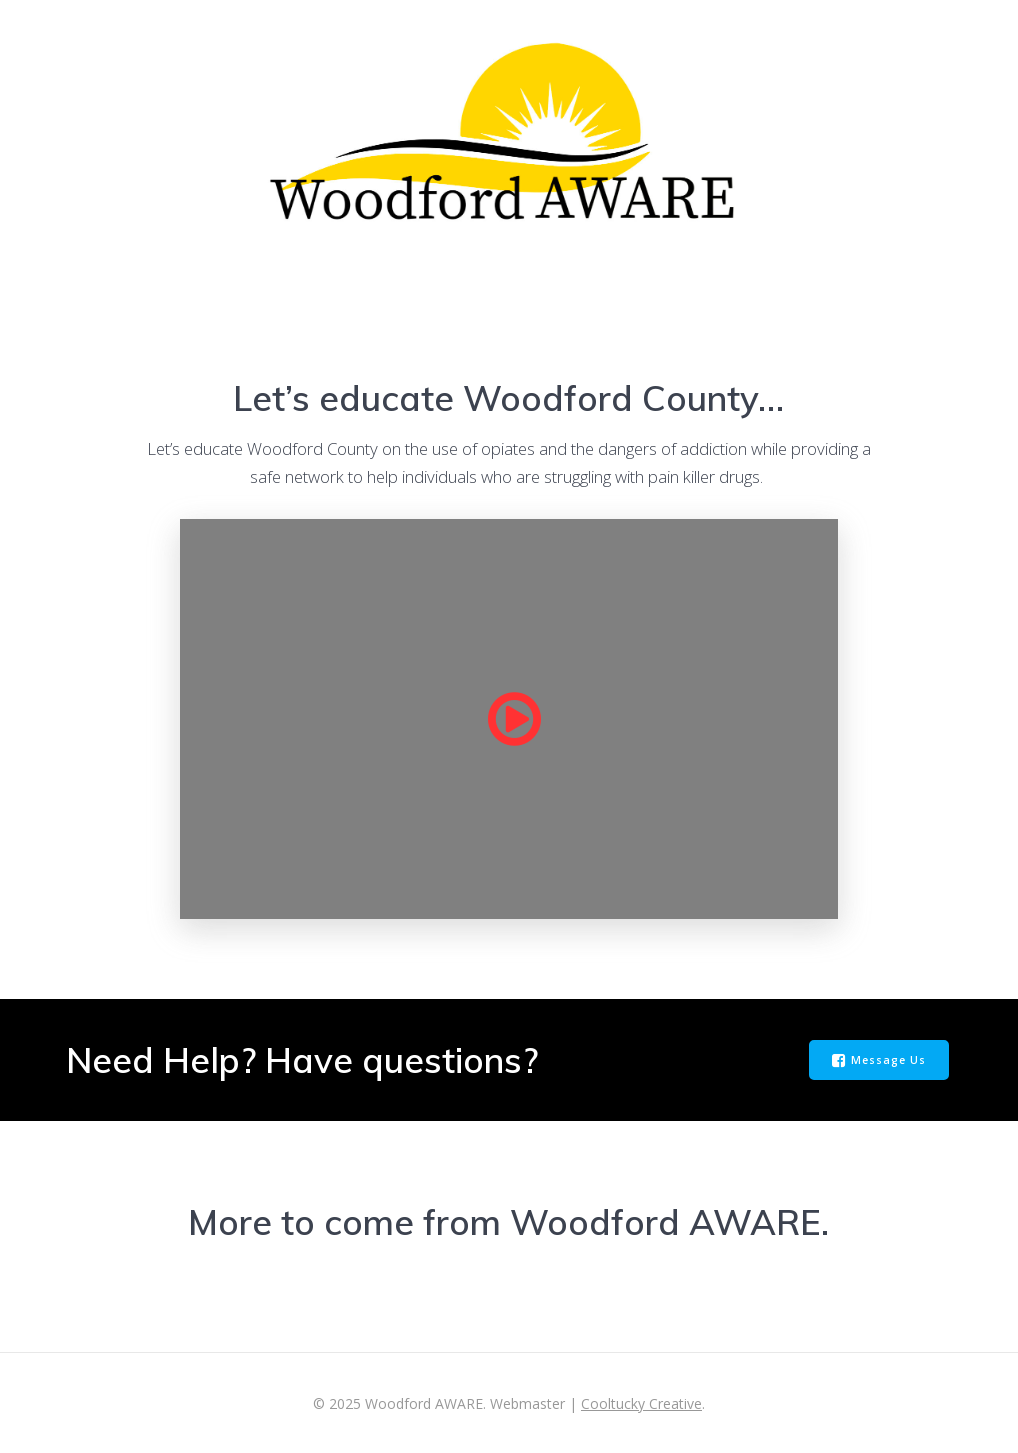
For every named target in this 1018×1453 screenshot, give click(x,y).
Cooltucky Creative (641, 1403)
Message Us (879, 1061)
